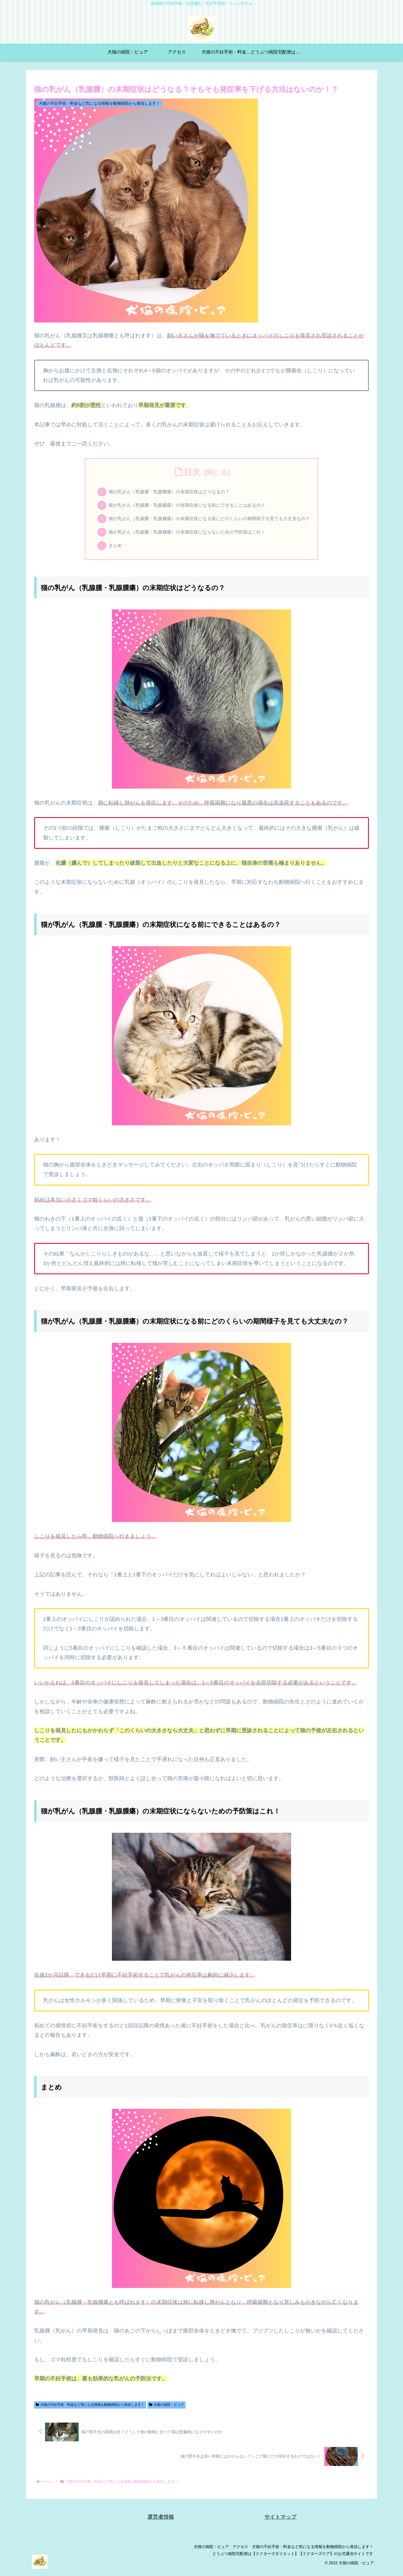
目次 (192, 472)
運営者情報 (160, 2522)
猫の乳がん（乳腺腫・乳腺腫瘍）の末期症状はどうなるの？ (167, 492)
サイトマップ (280, 2522)
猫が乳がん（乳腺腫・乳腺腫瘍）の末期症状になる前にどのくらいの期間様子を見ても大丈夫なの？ (210, 521)
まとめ (110, 549)
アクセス (237, 2551)
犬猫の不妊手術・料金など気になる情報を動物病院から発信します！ (90, 2410)
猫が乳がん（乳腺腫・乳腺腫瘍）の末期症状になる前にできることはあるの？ (186, 506)
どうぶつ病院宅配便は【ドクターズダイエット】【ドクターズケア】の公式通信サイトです (291, 2558)
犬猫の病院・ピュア (166, 2410)
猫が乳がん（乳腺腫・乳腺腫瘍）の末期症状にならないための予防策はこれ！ (186, 535)
